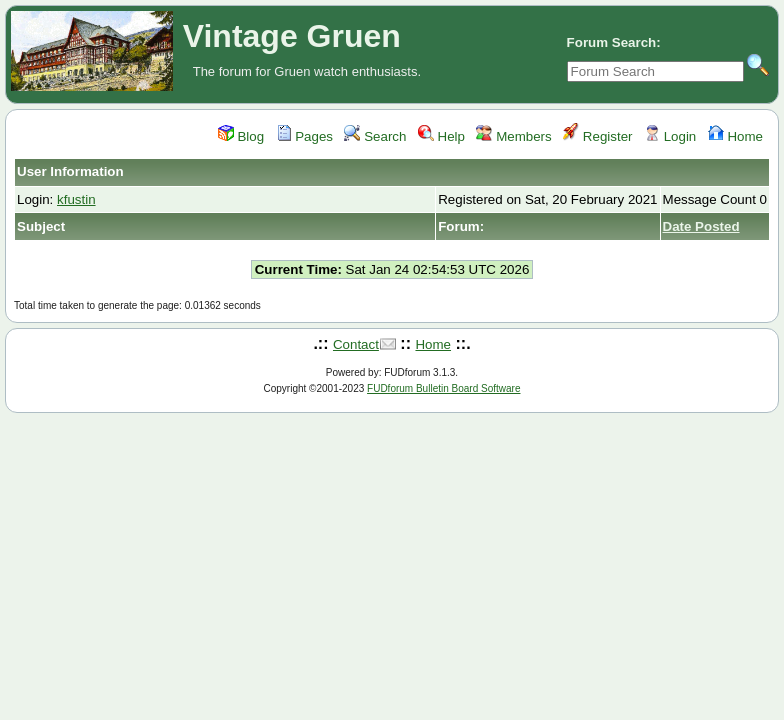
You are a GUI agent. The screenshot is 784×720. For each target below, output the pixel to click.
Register (597, 136)
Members (513, 136)
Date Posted (701, 226)
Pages (305, 136)
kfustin (76, 199)
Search (375, 136)
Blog (241, 136)
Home (735, 136)
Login (670, 136)
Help (441, 136)
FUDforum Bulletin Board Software (443, 388)
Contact (356, 344)
